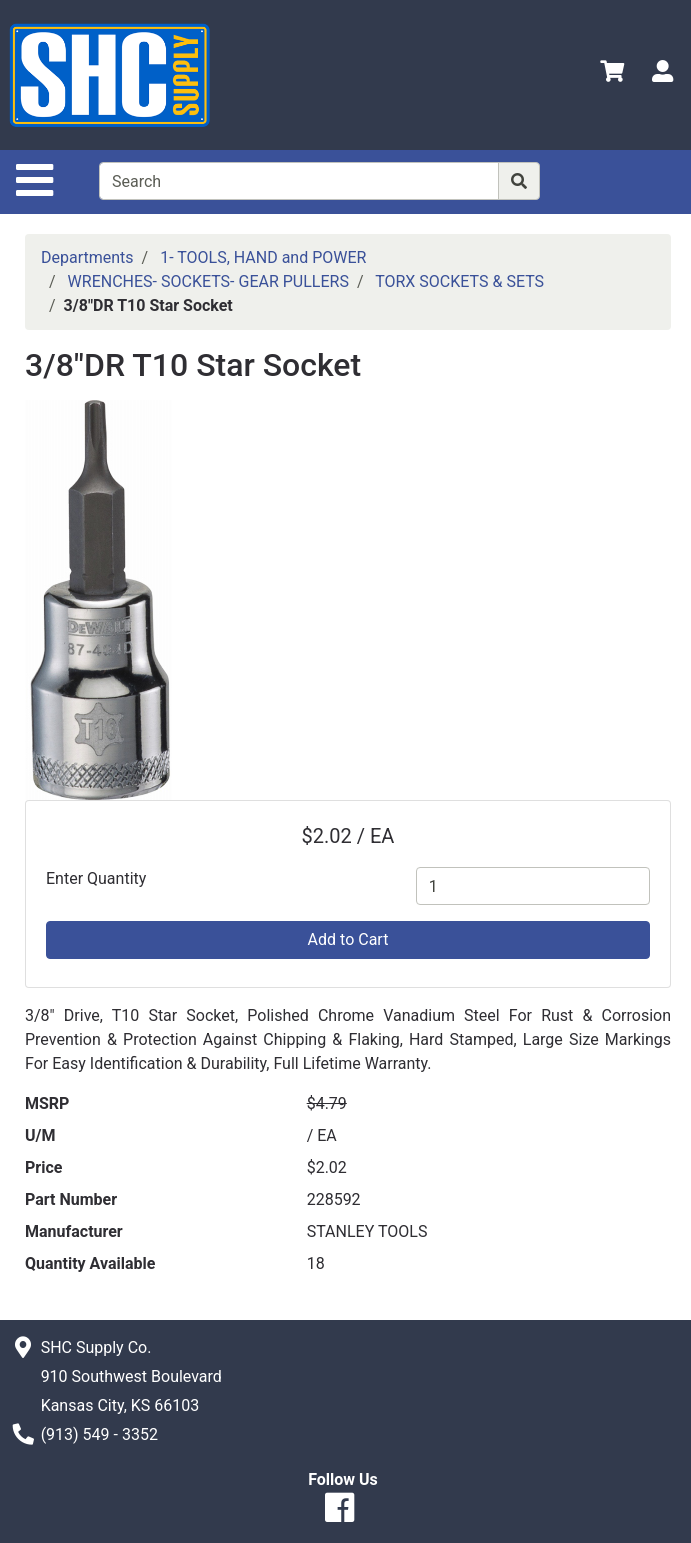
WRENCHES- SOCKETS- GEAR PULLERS (208, 281)
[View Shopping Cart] (612, 74)
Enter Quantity (96, 878)
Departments (87, 257)
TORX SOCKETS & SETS (459, 281)
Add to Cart (348, 939)
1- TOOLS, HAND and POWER (263, 257)
